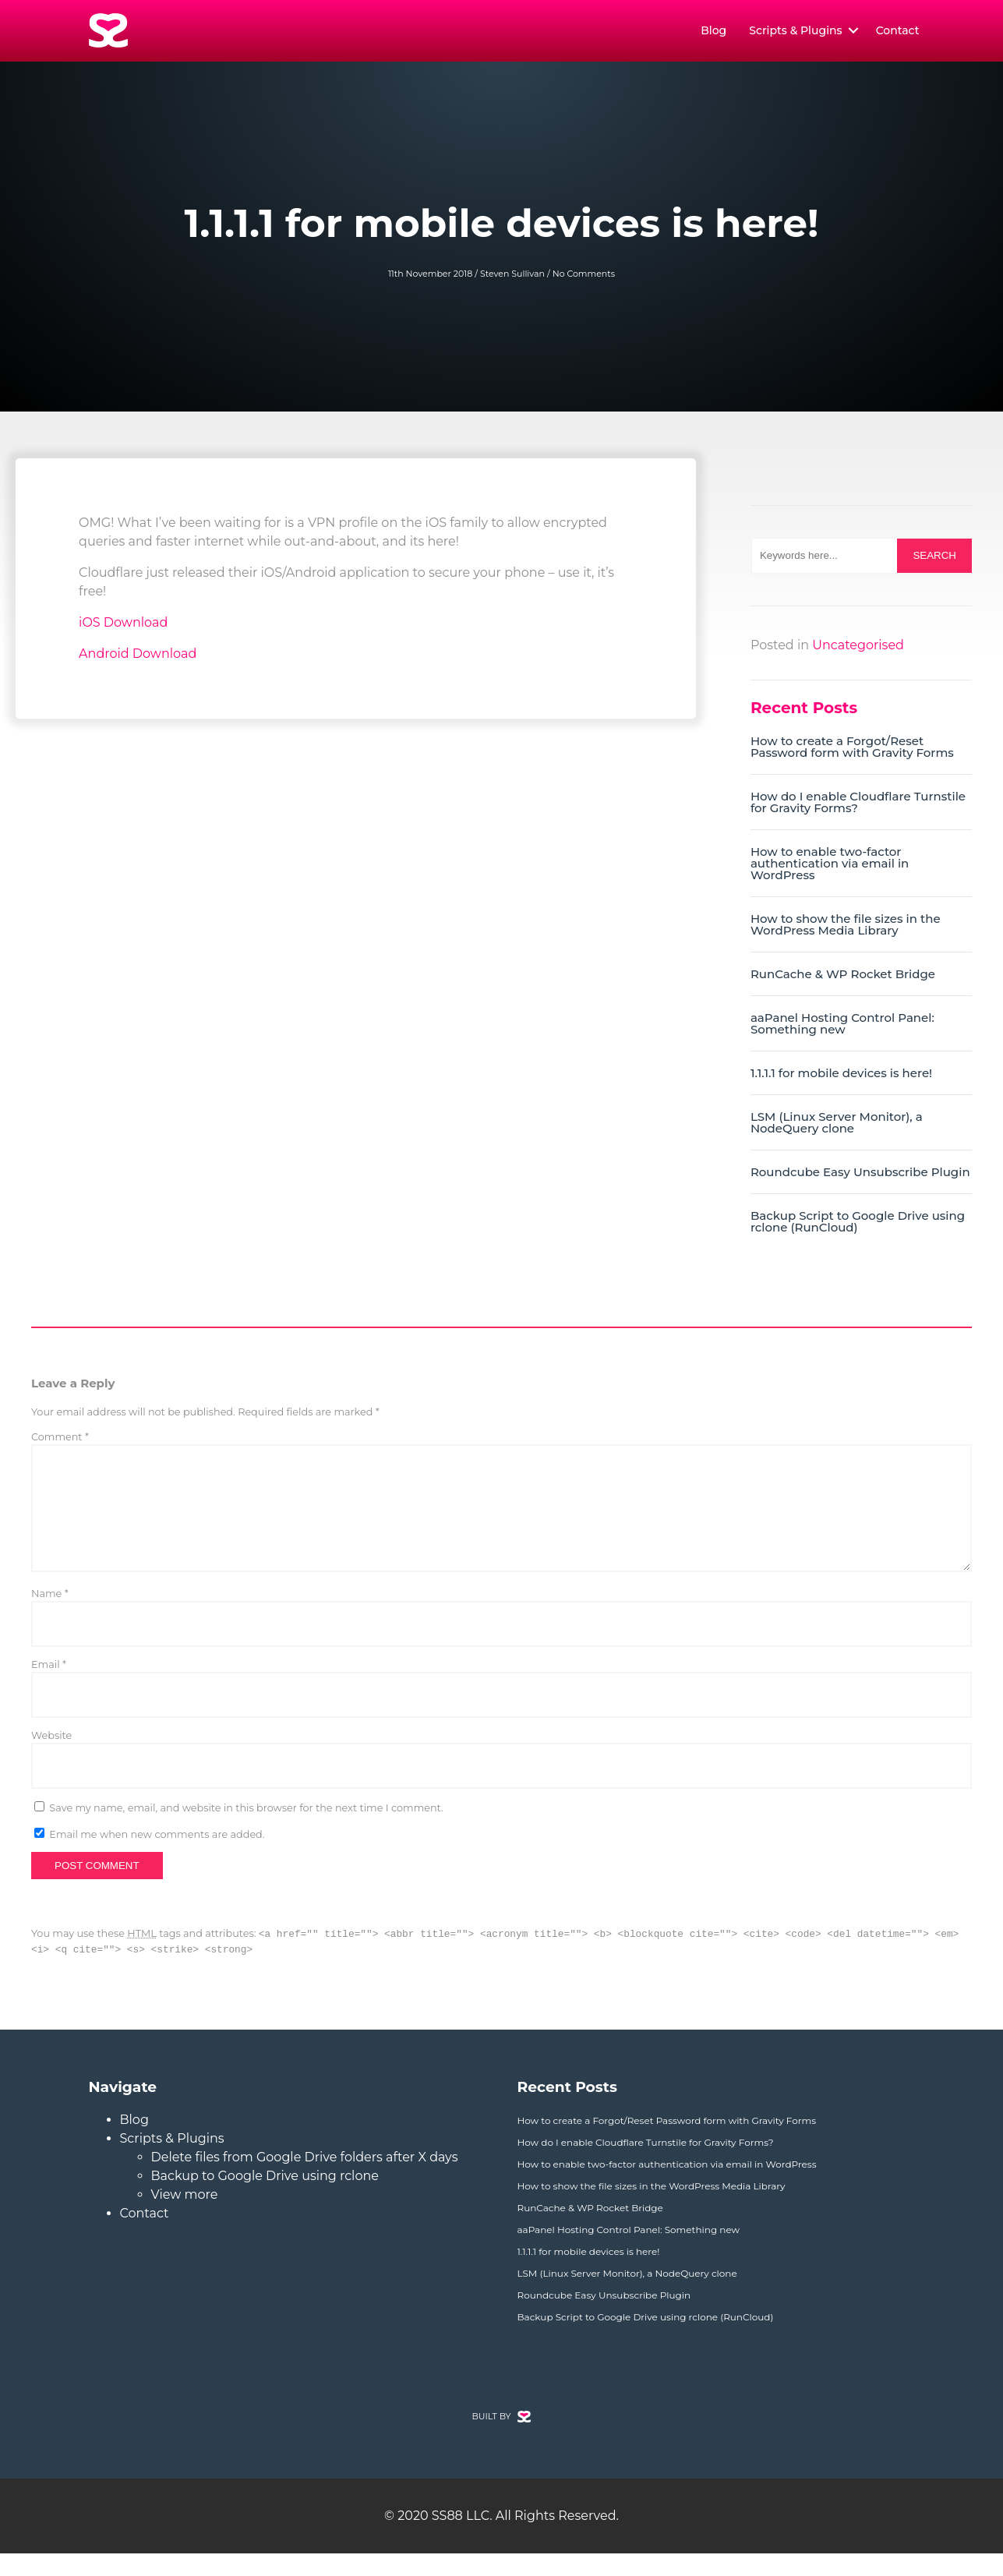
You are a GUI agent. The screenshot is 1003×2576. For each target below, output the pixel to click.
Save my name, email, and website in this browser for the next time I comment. (246, 1830)
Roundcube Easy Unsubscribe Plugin (860, 1175)
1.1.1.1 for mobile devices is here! (841, 1076)
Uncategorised (858, 648)
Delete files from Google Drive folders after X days (304, 2179)
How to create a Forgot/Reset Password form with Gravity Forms (852, 750)
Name (50, 1616)
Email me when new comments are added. (156, 1857)
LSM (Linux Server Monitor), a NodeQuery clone (836, 1126)
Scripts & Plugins (795, 33)
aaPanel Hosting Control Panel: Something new (842, 1027)
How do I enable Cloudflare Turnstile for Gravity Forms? (858, 806)
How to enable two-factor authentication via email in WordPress (829, 867)
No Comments (584, 277)
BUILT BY (502, 2438)
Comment (60, 1441)
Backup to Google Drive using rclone (265, 2198)
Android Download (137, 657)
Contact (898, 33)
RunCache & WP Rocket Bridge (842, 977)
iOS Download (123, 626)
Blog (713, 33)
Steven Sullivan (512, 277)
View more (184, 2217)
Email (48, 1687)
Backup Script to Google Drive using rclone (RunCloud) (857, 1225)
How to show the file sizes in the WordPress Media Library (845, 928)
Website (51, 1758)
